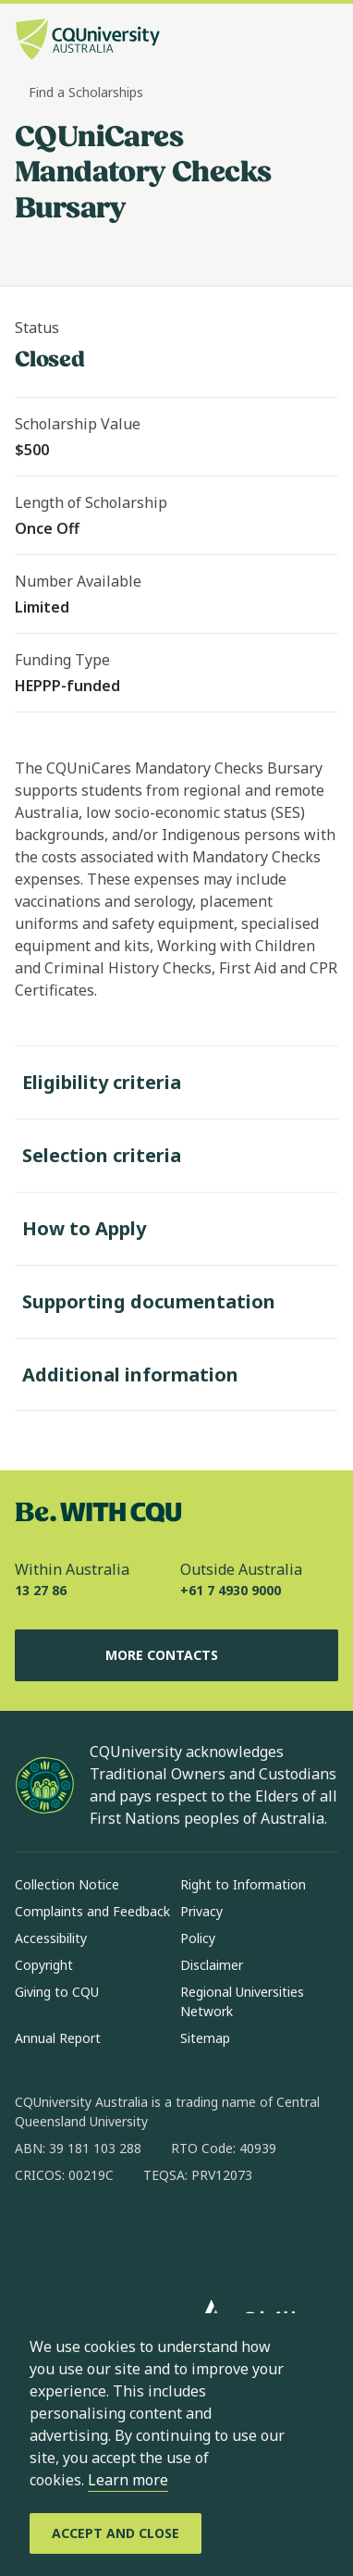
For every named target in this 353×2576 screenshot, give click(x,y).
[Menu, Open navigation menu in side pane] (322, 41)
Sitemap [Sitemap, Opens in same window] (205, 2038)
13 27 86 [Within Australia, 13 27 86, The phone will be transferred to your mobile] (41, 1590)
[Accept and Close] (115, 2533)
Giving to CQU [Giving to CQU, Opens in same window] (57, 1991)
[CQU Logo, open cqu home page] (88, 41)
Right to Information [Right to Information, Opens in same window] (243, 1884)
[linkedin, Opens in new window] (131, 2234)
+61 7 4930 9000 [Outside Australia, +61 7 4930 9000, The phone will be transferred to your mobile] (230, 1590)
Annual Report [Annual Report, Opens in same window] (58, 2038)
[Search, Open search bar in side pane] (291, 41)
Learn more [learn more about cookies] (128, 2480)
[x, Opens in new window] (179, 2234)
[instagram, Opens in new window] (83, 2234)
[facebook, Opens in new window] (35, 2234)
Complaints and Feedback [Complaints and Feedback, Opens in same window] (92, 1911)
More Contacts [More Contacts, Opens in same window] (176, 1655)
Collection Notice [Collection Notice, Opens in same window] (67, 1884)
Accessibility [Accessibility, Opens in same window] (51, 1938)
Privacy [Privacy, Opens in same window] (201, 1911)
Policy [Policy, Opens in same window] (197, 1938)
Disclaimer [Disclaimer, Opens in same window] (211, 1965)
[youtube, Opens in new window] (227, 2234)
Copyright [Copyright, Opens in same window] (44, 1965)
